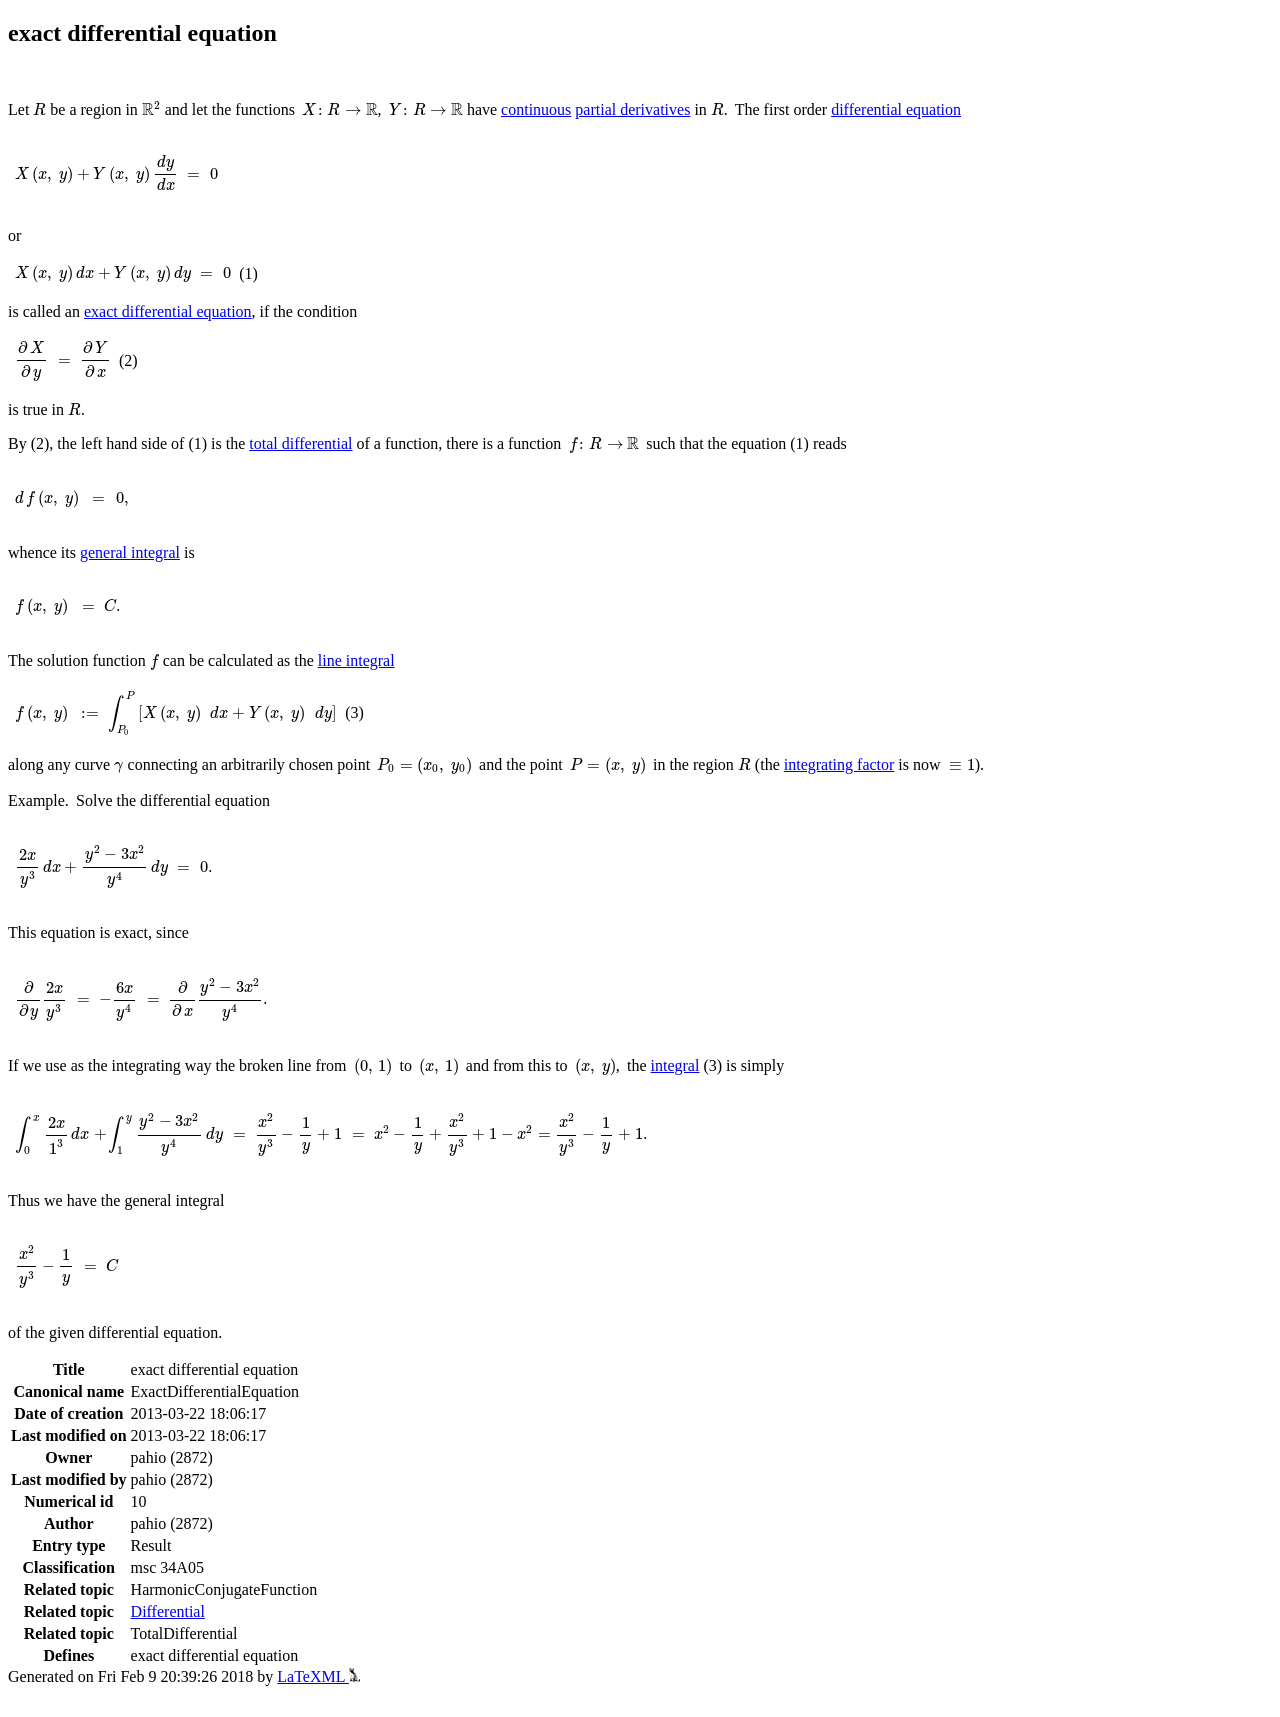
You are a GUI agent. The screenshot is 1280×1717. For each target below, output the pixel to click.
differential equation (896, 109)
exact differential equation (168, 311)
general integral (130, 552)
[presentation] (39, 109)
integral (675, 1065)
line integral (356, 660)
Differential (168, 1611)
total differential (300, 443)
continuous (536, 109)
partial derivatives (632, 109)
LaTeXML (318, 1676)
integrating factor (839, 764)
